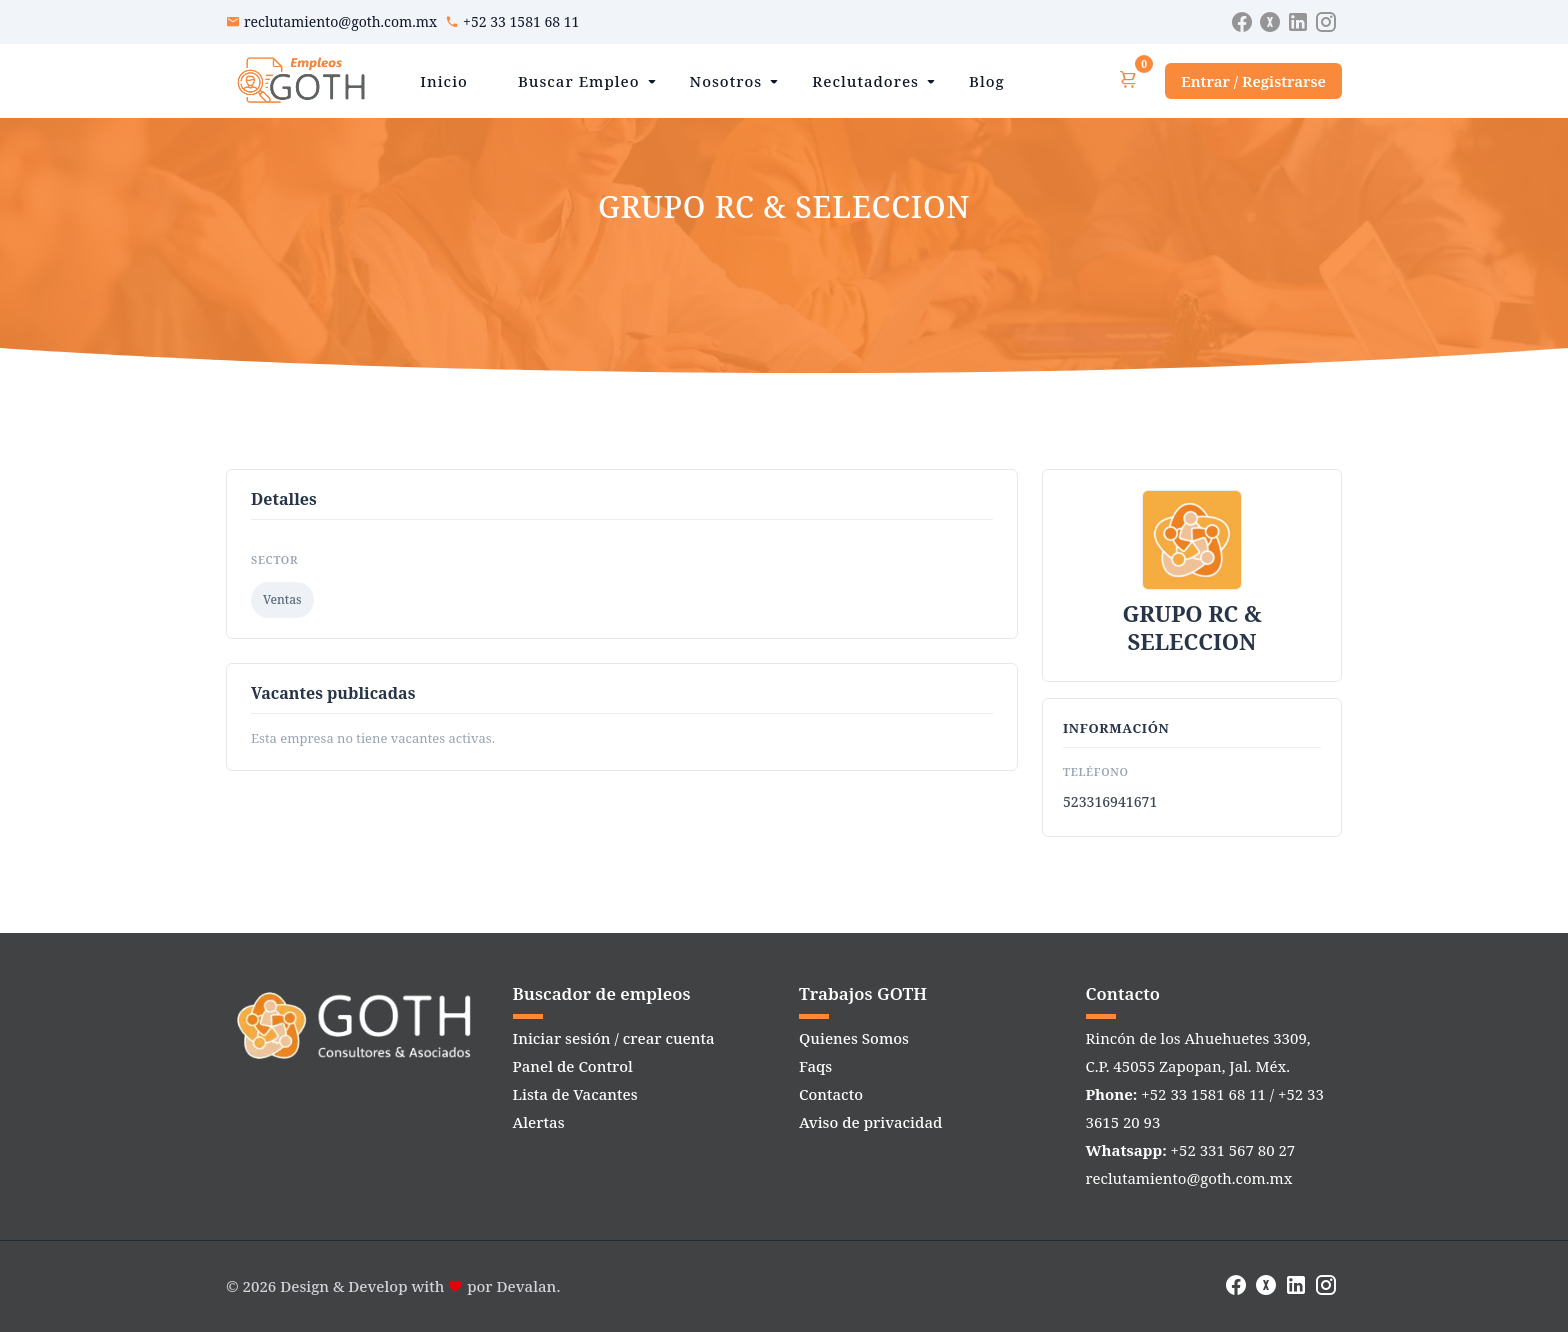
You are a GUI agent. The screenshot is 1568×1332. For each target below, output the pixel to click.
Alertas (539, 1122)
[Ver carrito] (1128, 80)
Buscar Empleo (579, 81)
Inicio (444, 81)
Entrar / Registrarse (1253, 81)
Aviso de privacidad (870, 1122)
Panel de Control (573, 1066)
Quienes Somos (854, 1038)
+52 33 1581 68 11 (521, 21)
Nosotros (726, 81)
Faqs (815, 1066)
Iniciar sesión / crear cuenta (614, 1038)
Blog (987, 81)
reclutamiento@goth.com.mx (340, 21)
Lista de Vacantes (575, 1094)
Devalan (527, 1286)
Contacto (831, 1094)
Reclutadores (865, 81)
